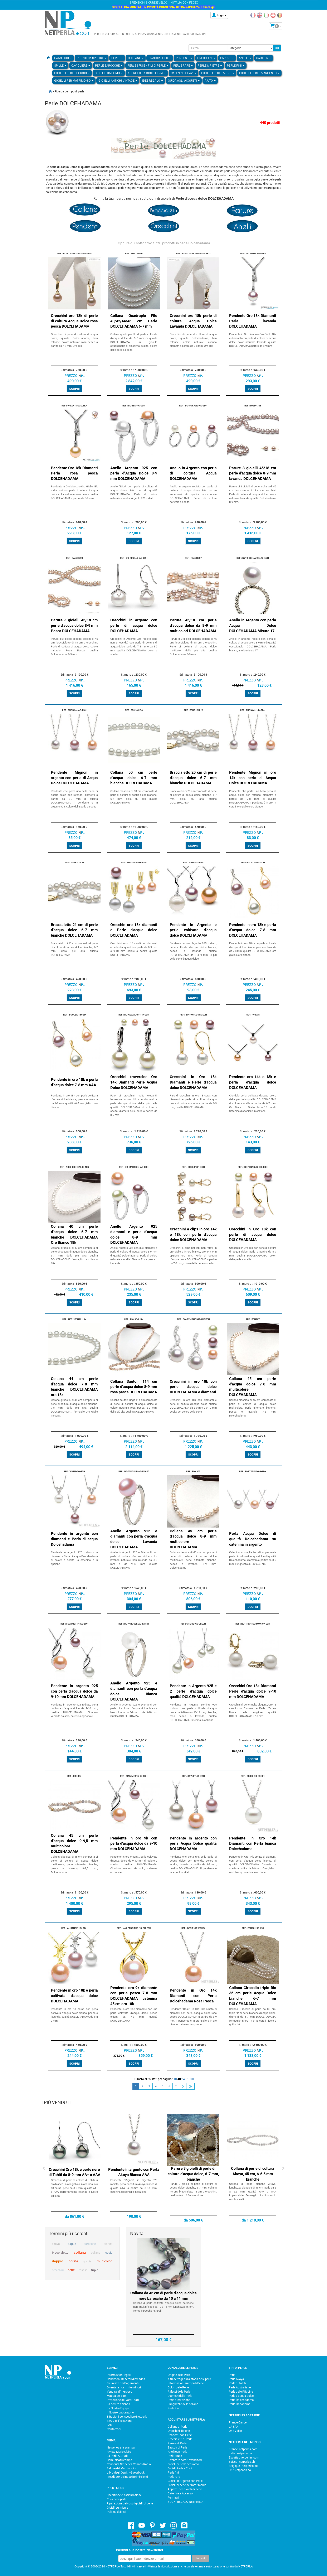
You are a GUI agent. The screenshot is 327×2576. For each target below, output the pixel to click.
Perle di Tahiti (237, 2383)
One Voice (235, 2430)
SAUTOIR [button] (263, 58)
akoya (56, 2243)
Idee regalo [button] (152, 80)
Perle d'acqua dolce (241, 2395)
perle (71, 2270)
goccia (87, 2261)
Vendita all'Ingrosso (119, 2391)
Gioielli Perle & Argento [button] (259, 73)
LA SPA (233, 2426)
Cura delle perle (116, 2499)
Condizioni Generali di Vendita (126, 2379)
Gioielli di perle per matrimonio (187, 2485)
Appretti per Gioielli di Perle (185, 2489)
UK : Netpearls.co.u (241, 2470)
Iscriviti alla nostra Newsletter (139, 2550)
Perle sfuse (175, 2455)
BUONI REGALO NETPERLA (185, 2501)
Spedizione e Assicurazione (124, 2495)
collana (80, 2252)
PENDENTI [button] (184, 58)
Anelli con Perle (177, 2451)
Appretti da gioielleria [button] (147, 73)
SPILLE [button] (60, 65)
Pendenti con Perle (180, 2435)
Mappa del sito (116, 2395)
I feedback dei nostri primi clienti (127, 2476)
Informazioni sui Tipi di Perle (186, 2383)
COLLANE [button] (135, 58)
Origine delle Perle (179, 2375)
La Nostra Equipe (118, 2408)
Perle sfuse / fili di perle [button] (147, 65)
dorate (73, 2261)
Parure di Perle (177, 2443)
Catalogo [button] (63, 58)
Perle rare (174, 2476)
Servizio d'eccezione (119, 2420)
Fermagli (173, 2497)
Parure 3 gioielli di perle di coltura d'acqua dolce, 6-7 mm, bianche (193, 2173)
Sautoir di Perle (177, 2447)
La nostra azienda (118, 2404)
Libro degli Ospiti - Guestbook (126, 2472)
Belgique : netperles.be (243, 2466)
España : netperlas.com (244, 2457)
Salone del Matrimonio (121, 2468)
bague (72, 2243)
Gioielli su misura (117, 2507)
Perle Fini (173, 2408)
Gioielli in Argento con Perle (185, 2481)
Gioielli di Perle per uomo (183, 2464)
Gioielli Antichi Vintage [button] (117, 80)
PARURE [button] (227, 58)
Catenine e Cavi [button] (183, 73)
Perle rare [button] (183, 65)
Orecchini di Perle (179, 2430)
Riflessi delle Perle (179, 2391)
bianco (108, 2243)
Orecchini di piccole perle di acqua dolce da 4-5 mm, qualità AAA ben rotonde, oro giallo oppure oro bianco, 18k (163, 2306)
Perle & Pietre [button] (210, 65)
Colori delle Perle (178, 2387)
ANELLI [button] (245, 58)
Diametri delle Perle (180, 2395)
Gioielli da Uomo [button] (109, 73)
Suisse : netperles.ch (242, 2461)
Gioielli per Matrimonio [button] (73, 80)
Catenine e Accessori (181, 2493)
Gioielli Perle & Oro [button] (217, 73)
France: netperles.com (243, 2449)
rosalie (83, 2270)
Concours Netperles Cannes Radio (129, 2464)
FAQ (109, 2425)
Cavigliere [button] (80, 65)
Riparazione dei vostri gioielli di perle (130, 2503)
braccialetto (60, 2252)
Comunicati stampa (119, 2460)
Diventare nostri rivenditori (124, 2387)
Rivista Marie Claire (119, 2451)
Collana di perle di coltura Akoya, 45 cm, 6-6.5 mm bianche (252, 2173)
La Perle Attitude (117, 2455)
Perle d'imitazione (179, 2400)
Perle (232, 2375)
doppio (57, 2261)
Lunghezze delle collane (183, 2404)
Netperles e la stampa (121, 2447)
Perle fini (173, 2472)
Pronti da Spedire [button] (91, 58)
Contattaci (114, 2429)
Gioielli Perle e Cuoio (180, 2468)
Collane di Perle (177, 2426)
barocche (90, 2243)
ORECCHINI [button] (206, 58)
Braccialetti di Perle (180, 2439)
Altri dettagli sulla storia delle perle (189, 2379)
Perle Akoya (236, 2379)
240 (183, 2079)
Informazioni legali (119, 2375)
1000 (190, 2079)
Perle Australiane (240, 2387)
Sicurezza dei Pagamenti (122, 2383)
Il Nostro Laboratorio (120, 2412)
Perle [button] (117, 58)
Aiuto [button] (210, 80)
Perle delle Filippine (241, 2391)
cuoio (108, 2252)
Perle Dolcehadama (241, 2400)
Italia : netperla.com (241, 2453)
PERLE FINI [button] (235, 65)
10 (175, 2079)
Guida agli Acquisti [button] (184, 80)
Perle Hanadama (239, 2404)
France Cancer (238, 2422)
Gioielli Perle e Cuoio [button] (72, 73)
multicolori (104, 2261)
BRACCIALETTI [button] (159, 58)
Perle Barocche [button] (108, 65)
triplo (94, 2270)
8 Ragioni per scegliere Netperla (127, 2416)
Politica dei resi (116, 2511)
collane (95, 2252)
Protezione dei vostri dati (123, 2400)
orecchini (58, 2270)
